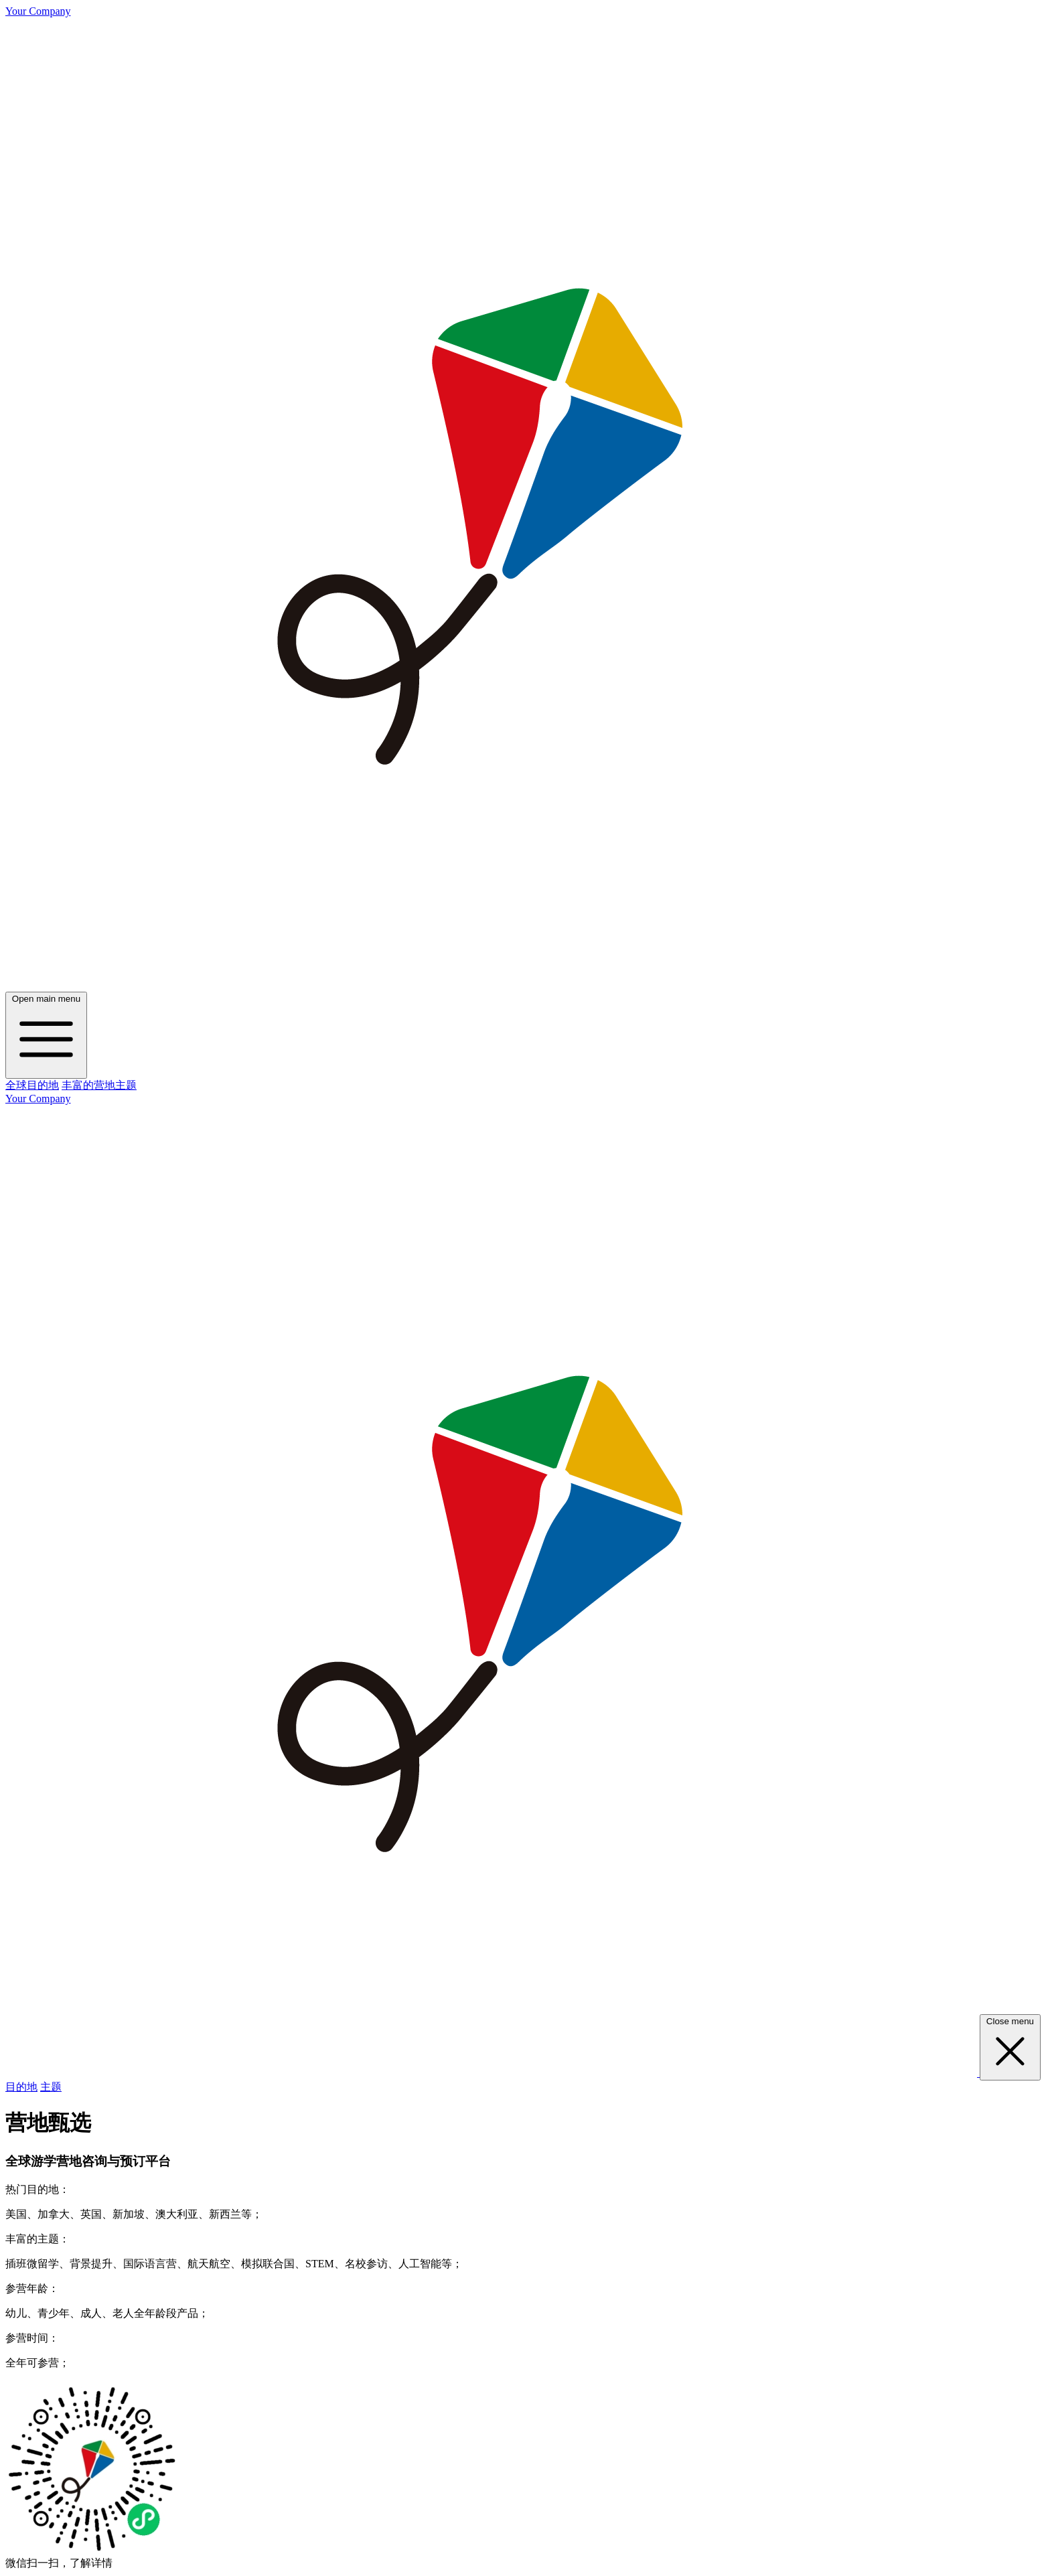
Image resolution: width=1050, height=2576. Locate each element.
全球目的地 (32, 1085)
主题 (51, 2087)
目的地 (21, 2087)
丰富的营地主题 (99, 1085)
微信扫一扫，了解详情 (58, 2563)
